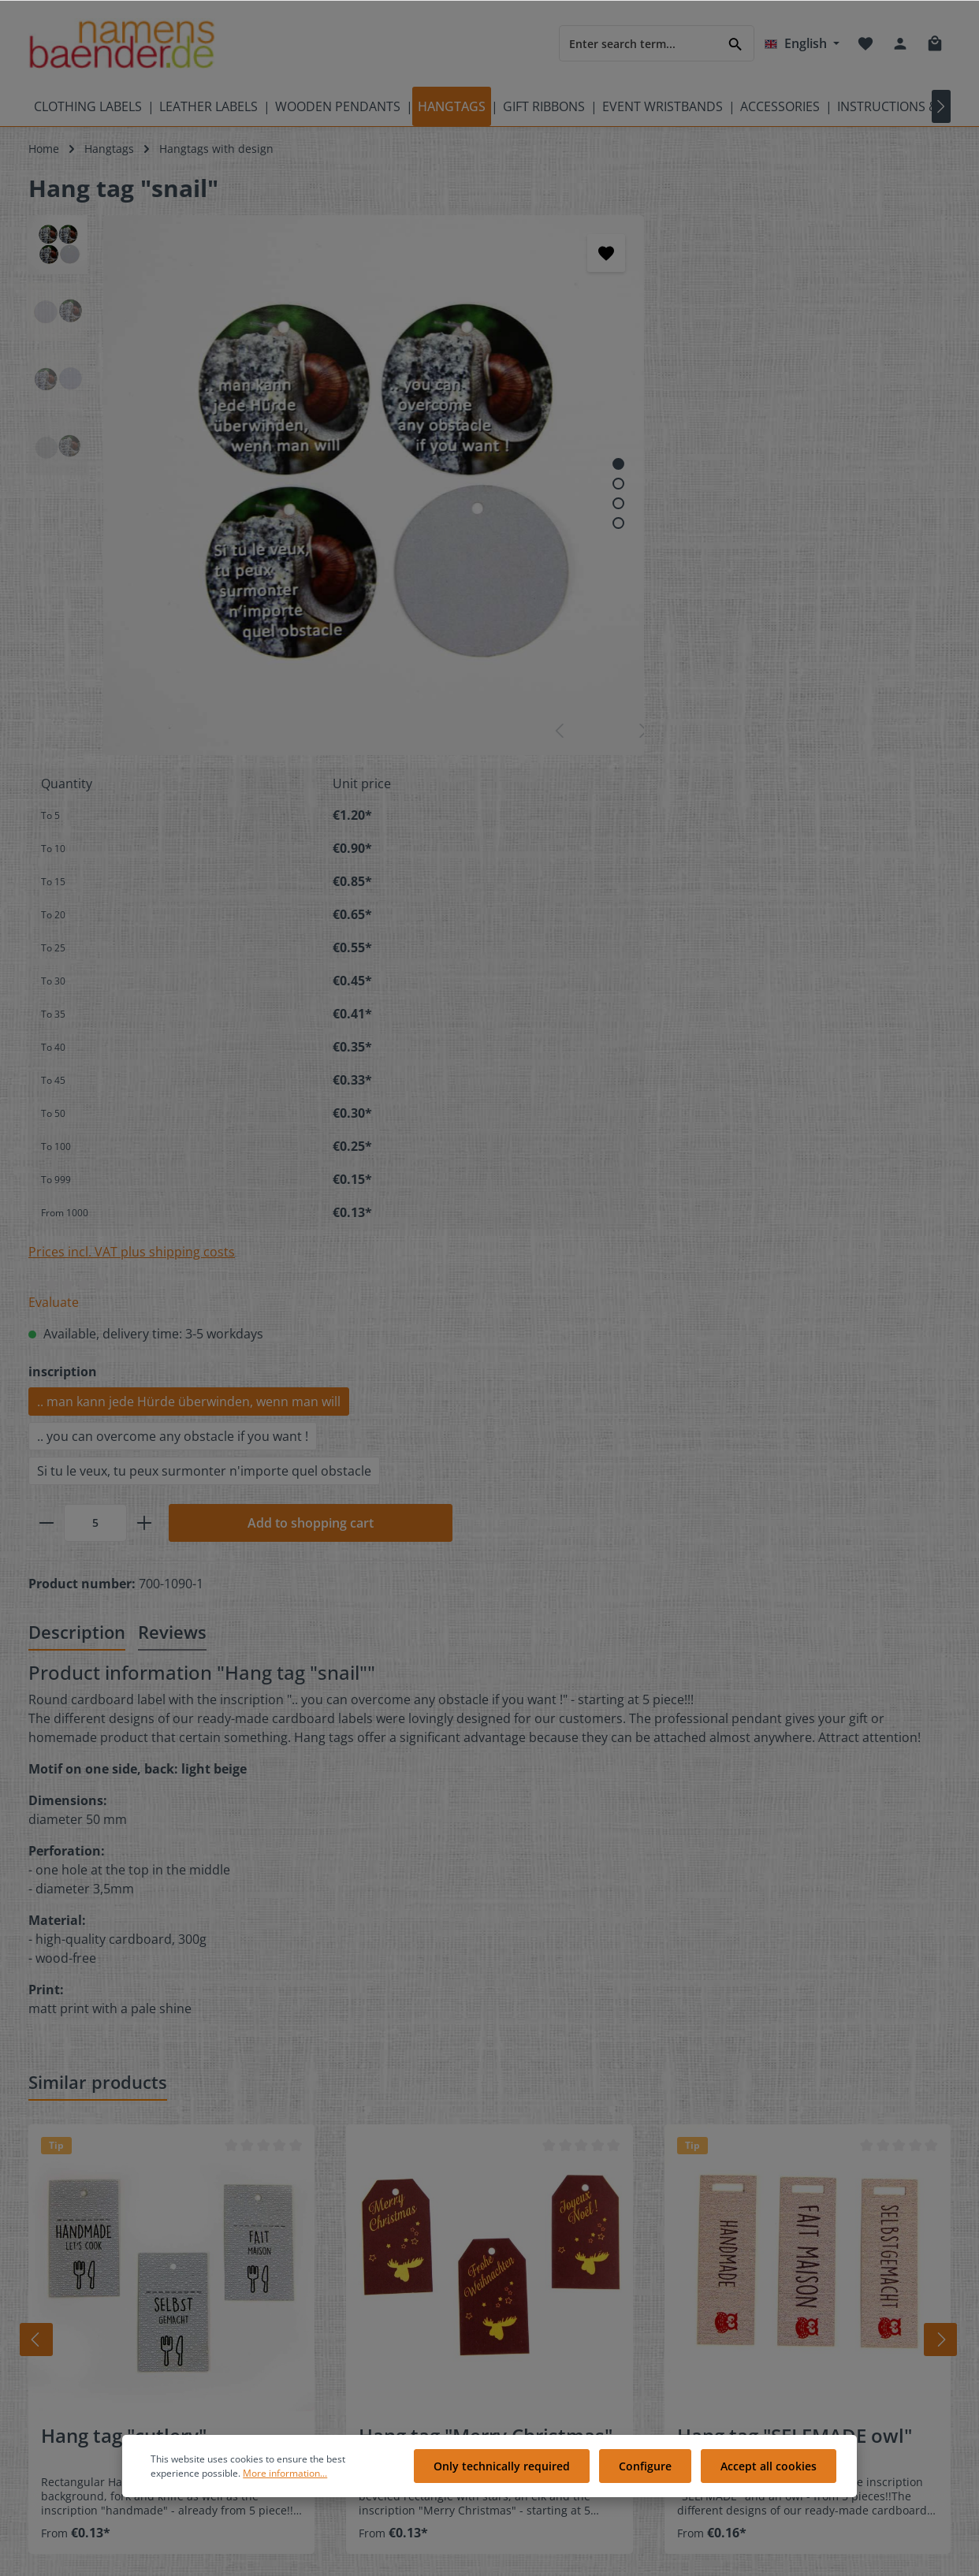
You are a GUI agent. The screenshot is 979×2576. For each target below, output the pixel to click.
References (303, 2367)
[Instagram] (776, 2263)
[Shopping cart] (935, 43)
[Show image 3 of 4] (448, 417)
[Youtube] (830, 2242)
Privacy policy (553, 2367)
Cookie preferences (569, 2291)
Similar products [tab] (97, 1529)
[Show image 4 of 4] (448, 437)
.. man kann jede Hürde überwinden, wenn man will (665, 849)
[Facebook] (776, 2242)
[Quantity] (572, 970)
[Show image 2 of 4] (448, 398)
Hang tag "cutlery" (124, 1883)
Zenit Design (275, 2555)
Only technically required (509, 2470)
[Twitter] (803, 2242)
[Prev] (29, 1787)
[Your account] (900, 43)
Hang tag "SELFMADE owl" (794, 1883)
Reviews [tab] (172, 1079)
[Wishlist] (865, 43)
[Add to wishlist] (436, 253)
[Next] (945, 1787)
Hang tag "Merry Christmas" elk (485, 1894)
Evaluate (530, 749)
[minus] (523, 970)
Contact (294, 2241)
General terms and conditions (597, 2417)
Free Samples (309, 2291)
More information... (285, 2477)
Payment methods (565, 2342)
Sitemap (50, 2317)
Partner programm (323, 2392)
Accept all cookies (770, 2470)
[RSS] (801, 2263)
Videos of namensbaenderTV (104, 2291)
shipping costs (623, 2555)
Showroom (301, 2342)
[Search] (735, 43)
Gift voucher (306, 2317)
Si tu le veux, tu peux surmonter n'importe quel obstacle (681, 918)
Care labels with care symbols (107, 2266)
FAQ (284, 2266)
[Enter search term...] (638, 43)
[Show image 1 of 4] (448, 378)
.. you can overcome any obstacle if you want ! (649, 883)
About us (541, 2266)
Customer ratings (563, 2241)
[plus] (621, 970)
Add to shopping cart (787, 970)
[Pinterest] (855, 2242)
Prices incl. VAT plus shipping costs (608, 699)
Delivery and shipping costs (591, 2317)
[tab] (76, 1080)
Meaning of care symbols (94, 2241)
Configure (650, 2470)
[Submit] (814, 2097)
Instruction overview (327, 2417)
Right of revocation (567, 2392)
